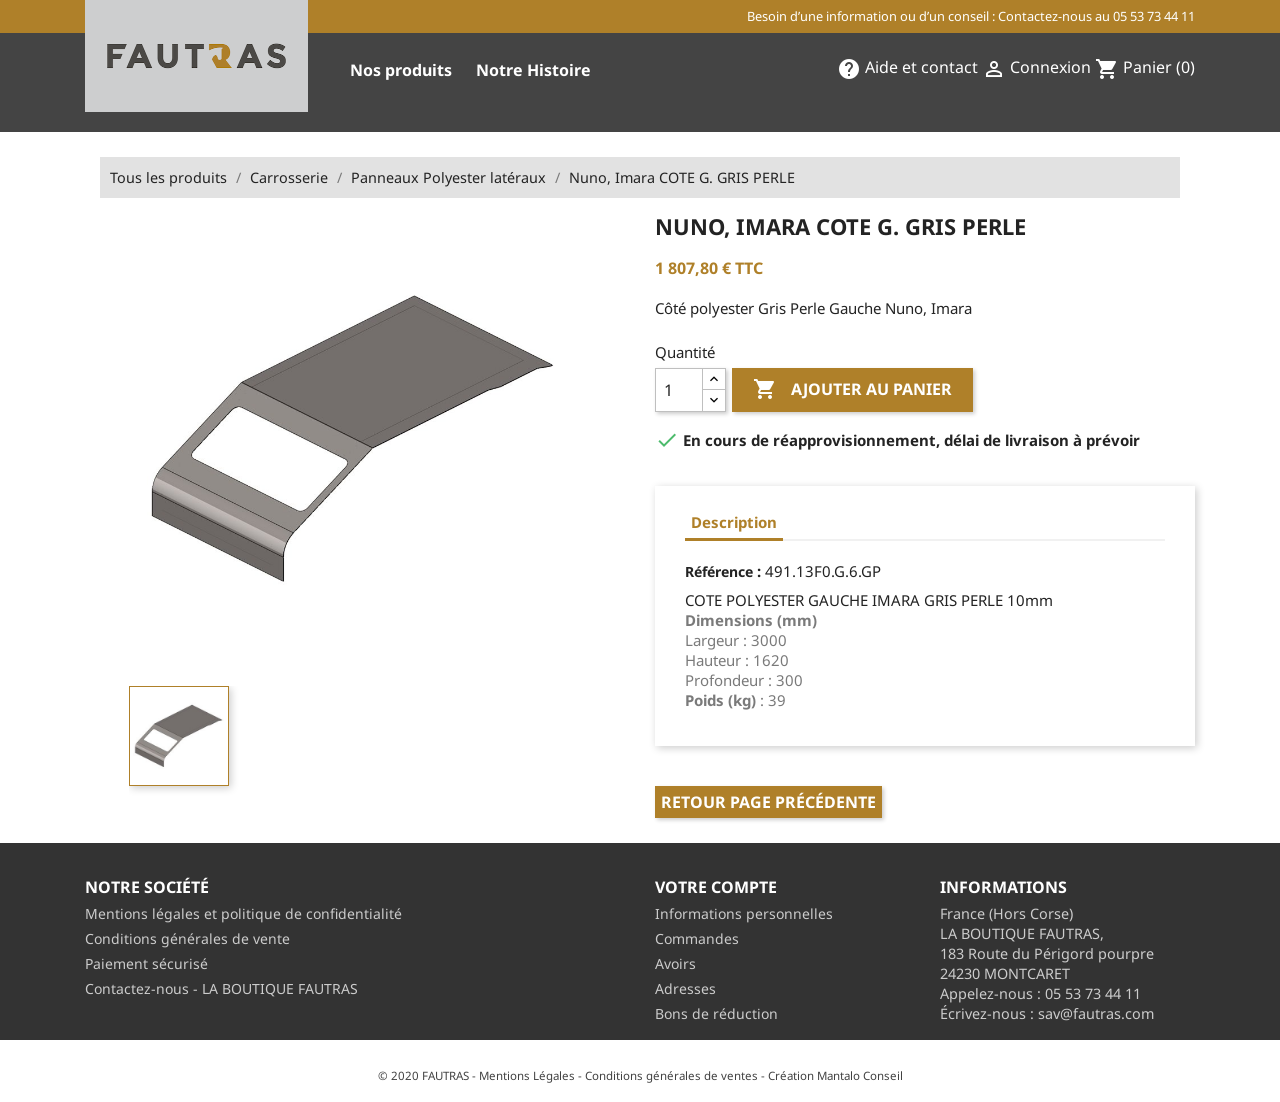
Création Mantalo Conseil (835, 1075)
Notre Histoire (533, 70)
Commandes (697, 938)
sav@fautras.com (1096, 1013)
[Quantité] (679, 390)
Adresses (685, 988)
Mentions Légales (527, 1075)
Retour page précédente (768, 802)
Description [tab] (734, 522)
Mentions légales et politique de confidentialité (243, 913)
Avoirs (675, 963)
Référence (719, 571)
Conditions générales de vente (187, 938)
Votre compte (716, 887)
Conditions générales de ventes (671, 1075)
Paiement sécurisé (146, 963)
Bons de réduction (716, 1013)
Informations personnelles (744, 913)
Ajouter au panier (852, 390)
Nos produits (401, 70)
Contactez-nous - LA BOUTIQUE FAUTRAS (221, 988)
